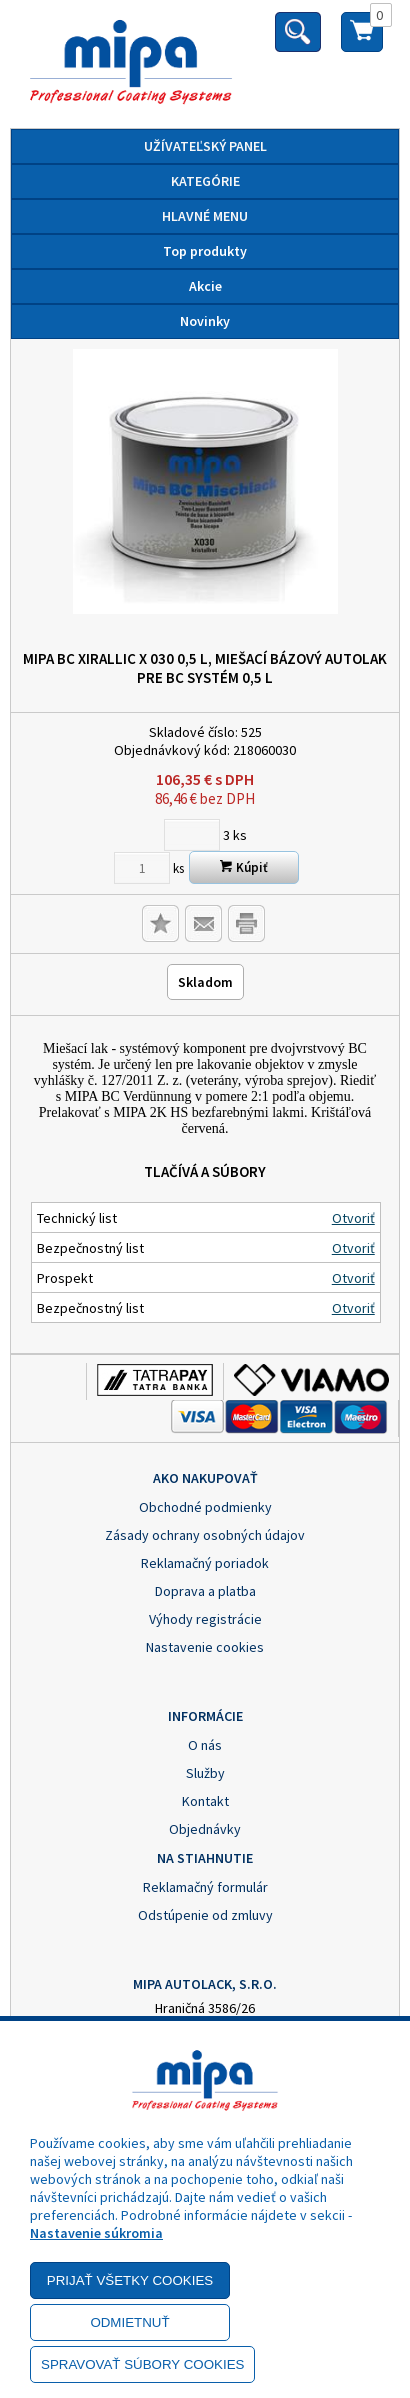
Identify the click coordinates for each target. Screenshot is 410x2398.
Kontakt (205, 1801)
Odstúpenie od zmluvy (205, 1915)
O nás (205, 1745)
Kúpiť (244, 867)
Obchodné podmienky (205, 1507)
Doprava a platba (205, 1591)
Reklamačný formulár (205, 1887)
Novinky (205, 321)
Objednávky (205, 1829)
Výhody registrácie (205, 1619)
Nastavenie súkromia (96, 2233)
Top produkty (205, 251)
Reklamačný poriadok (205, 1563)
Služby (205, 1773)
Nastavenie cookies (205, 1647)
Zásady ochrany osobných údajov (205, 1535)
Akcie (205, 286)
